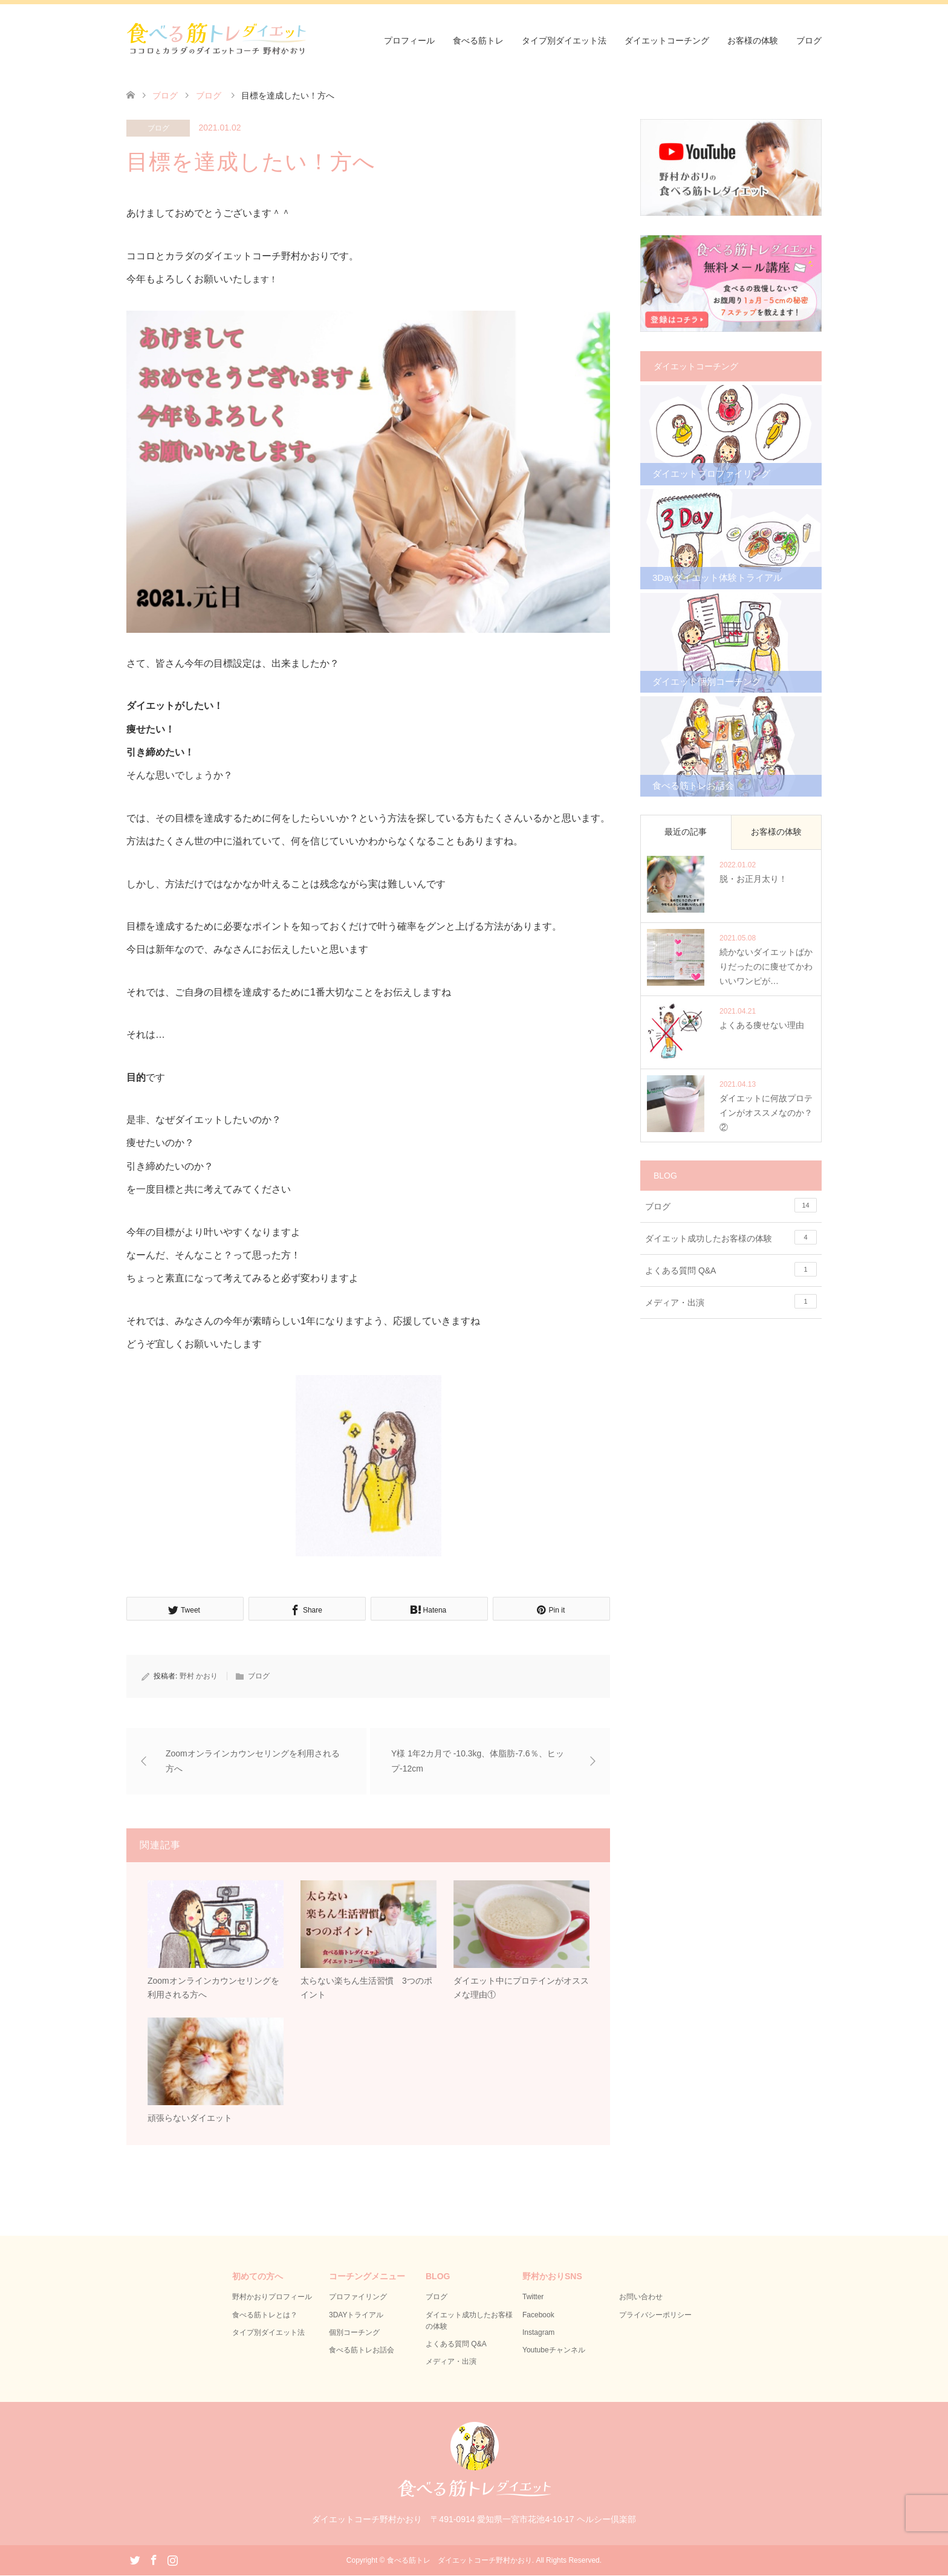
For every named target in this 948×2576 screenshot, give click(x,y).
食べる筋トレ (478, 40)
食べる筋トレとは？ (264, 2315)
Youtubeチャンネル (553, 2350)
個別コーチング (354, 2333)
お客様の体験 (752, 40)
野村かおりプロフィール (272, 2298)
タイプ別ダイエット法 (564, 40)
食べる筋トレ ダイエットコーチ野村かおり (459, 2561)
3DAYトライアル (356, 2315)
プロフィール (409, 40)
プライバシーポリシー (655, 2315)
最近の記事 (685, 832)
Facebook (538, 2315)
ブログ (809, 40)
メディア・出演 (731, 1301)
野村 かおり (199, 1676)
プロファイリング (358, 2298)
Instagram (538, 2333)
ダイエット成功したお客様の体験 (731, 1237)
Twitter (533, 2298)
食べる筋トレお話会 (361, 2350)
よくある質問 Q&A (731, 1269)
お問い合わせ (641, 2298)
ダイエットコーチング (667, 40)
